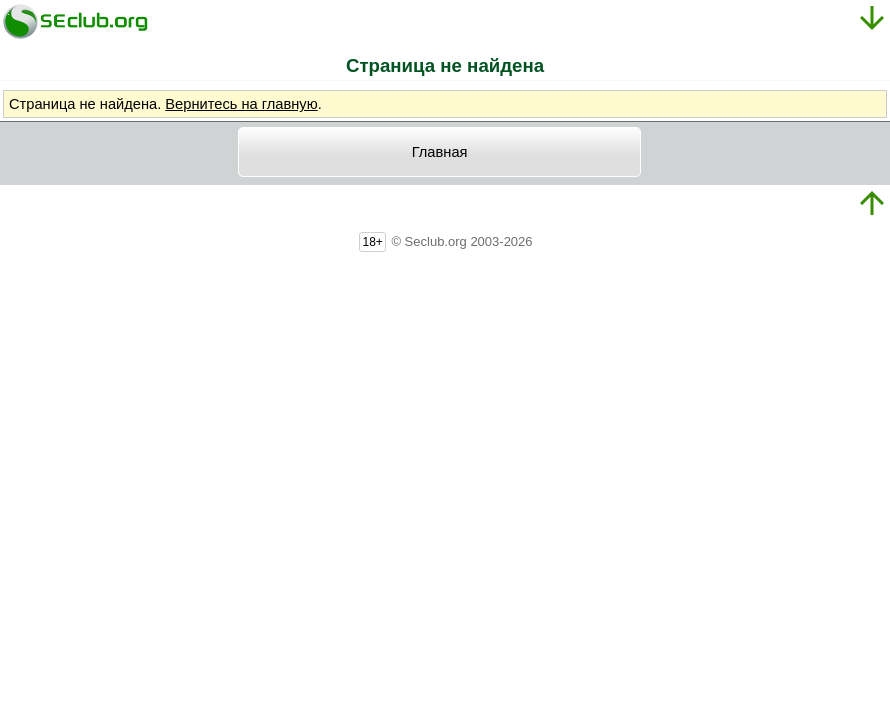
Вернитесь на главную (241, 104)
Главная (440, 152)
